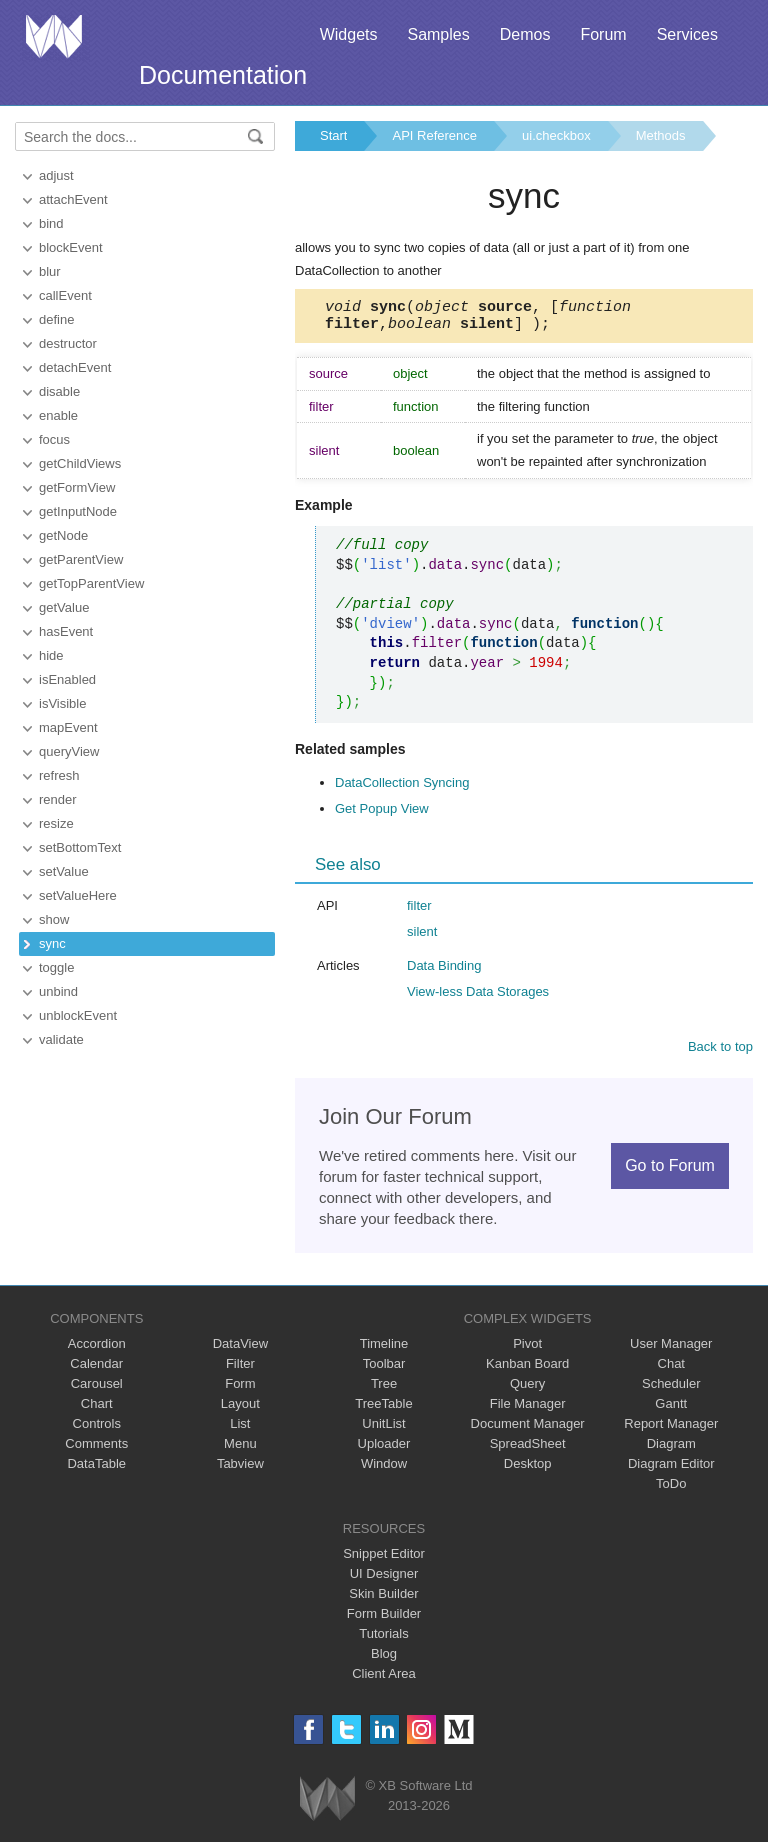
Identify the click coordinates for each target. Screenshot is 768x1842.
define (56, 319)
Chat (671, 1369)
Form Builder (384, 1619)
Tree (384, 1389)
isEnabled (67, 679)
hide (51, 655)
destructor (68, 343)
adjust (56, 175)
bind (51, 223)
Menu (240, 1449)
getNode (63, 535)
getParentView (81, 559)
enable (58, 415)
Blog (384, 1659)
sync (52, 943)
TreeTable (383, 1409)
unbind (58, 991)
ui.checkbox (556, 135)
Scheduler (671, 1389)
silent (422, 937)
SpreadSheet (528, 1449)
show (54, 919)
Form (240, 1389)
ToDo (671, 1489)
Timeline (384, 1349)
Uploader (384, 1449)
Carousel (97, 1389)
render (58, 799)
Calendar (96, 1369)
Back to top (720, 1052)
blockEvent (71, 247)
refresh (59, 775)
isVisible (62, 703)
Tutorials (383, 1639)
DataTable (96, 1469)
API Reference (434, 135)
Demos (525, 34)
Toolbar (384, 1369)
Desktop (528, 1469)
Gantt (671, 1409)
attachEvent (73, 199)
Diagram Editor (671, 1469)
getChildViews (80, 463)
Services (687, 34)
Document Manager (528, 1429)
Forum (603, 34)
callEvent (65, 295)
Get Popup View (382, 814)
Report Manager (671, 1429)
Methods (661, 135)
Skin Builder (383, 1599)
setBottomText (80, 847)
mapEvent (68, 727)
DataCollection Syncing (402, 788)
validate (61, 1039)
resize (56, 823)
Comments (96, 1449)
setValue (64, 871)
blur (50, 271)
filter (419, 911)
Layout (240, 1409)
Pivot (527, 1349)
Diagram (671, 1449)
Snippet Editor (384, 1559)
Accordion (97, 1349)
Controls (97, 1429)
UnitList (383, 1429)
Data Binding (444, 971)
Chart (97, 1409)
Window (384, 1469)
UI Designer (384, 1579)
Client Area (384, 1679)
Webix (327, 1804)
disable (59, 391)
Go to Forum (670, 1171)
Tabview (240, 1469)
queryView (69, 751)
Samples (438, 34)
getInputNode (78, 511)
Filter (240, 1369)
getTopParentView (91, 583)
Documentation (223, 75)
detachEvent (75, 367)
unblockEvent (78, 1015)
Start (333, 135)
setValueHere (78, 895)
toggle (56, 967)
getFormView (77, 487)
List (240, 1429)
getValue (64, 607)
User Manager (671, 1349)
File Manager (528, 1409)
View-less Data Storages (478, 997)
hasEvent (66, 631)
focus (54, 439)
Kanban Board (527, 1369)
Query (527, 1389)
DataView (240, 1349)
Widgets (349, 34)
